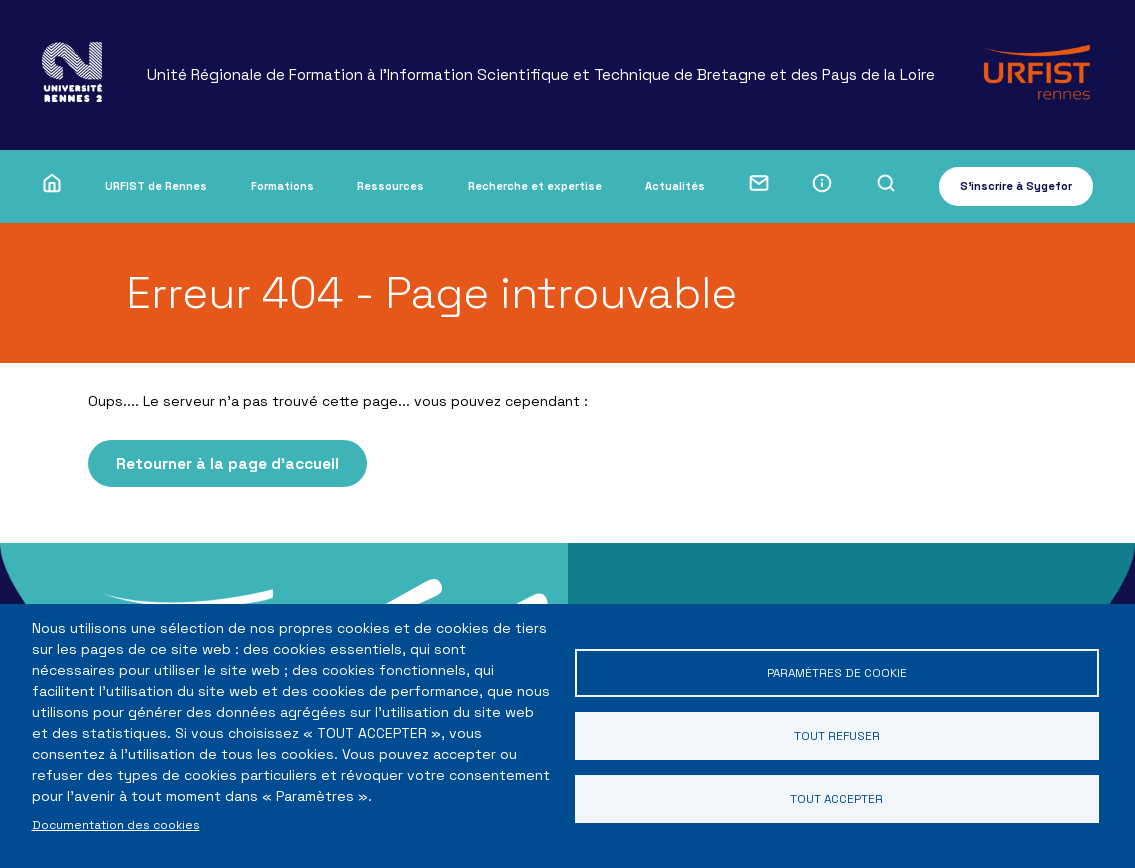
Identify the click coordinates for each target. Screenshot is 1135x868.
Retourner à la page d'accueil (227, 463)
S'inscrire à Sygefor (1016, 186)
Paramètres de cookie (837, 672)
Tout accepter (836, 798)
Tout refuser (837, 735)
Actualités (675, 186)
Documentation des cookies (116, 824)
